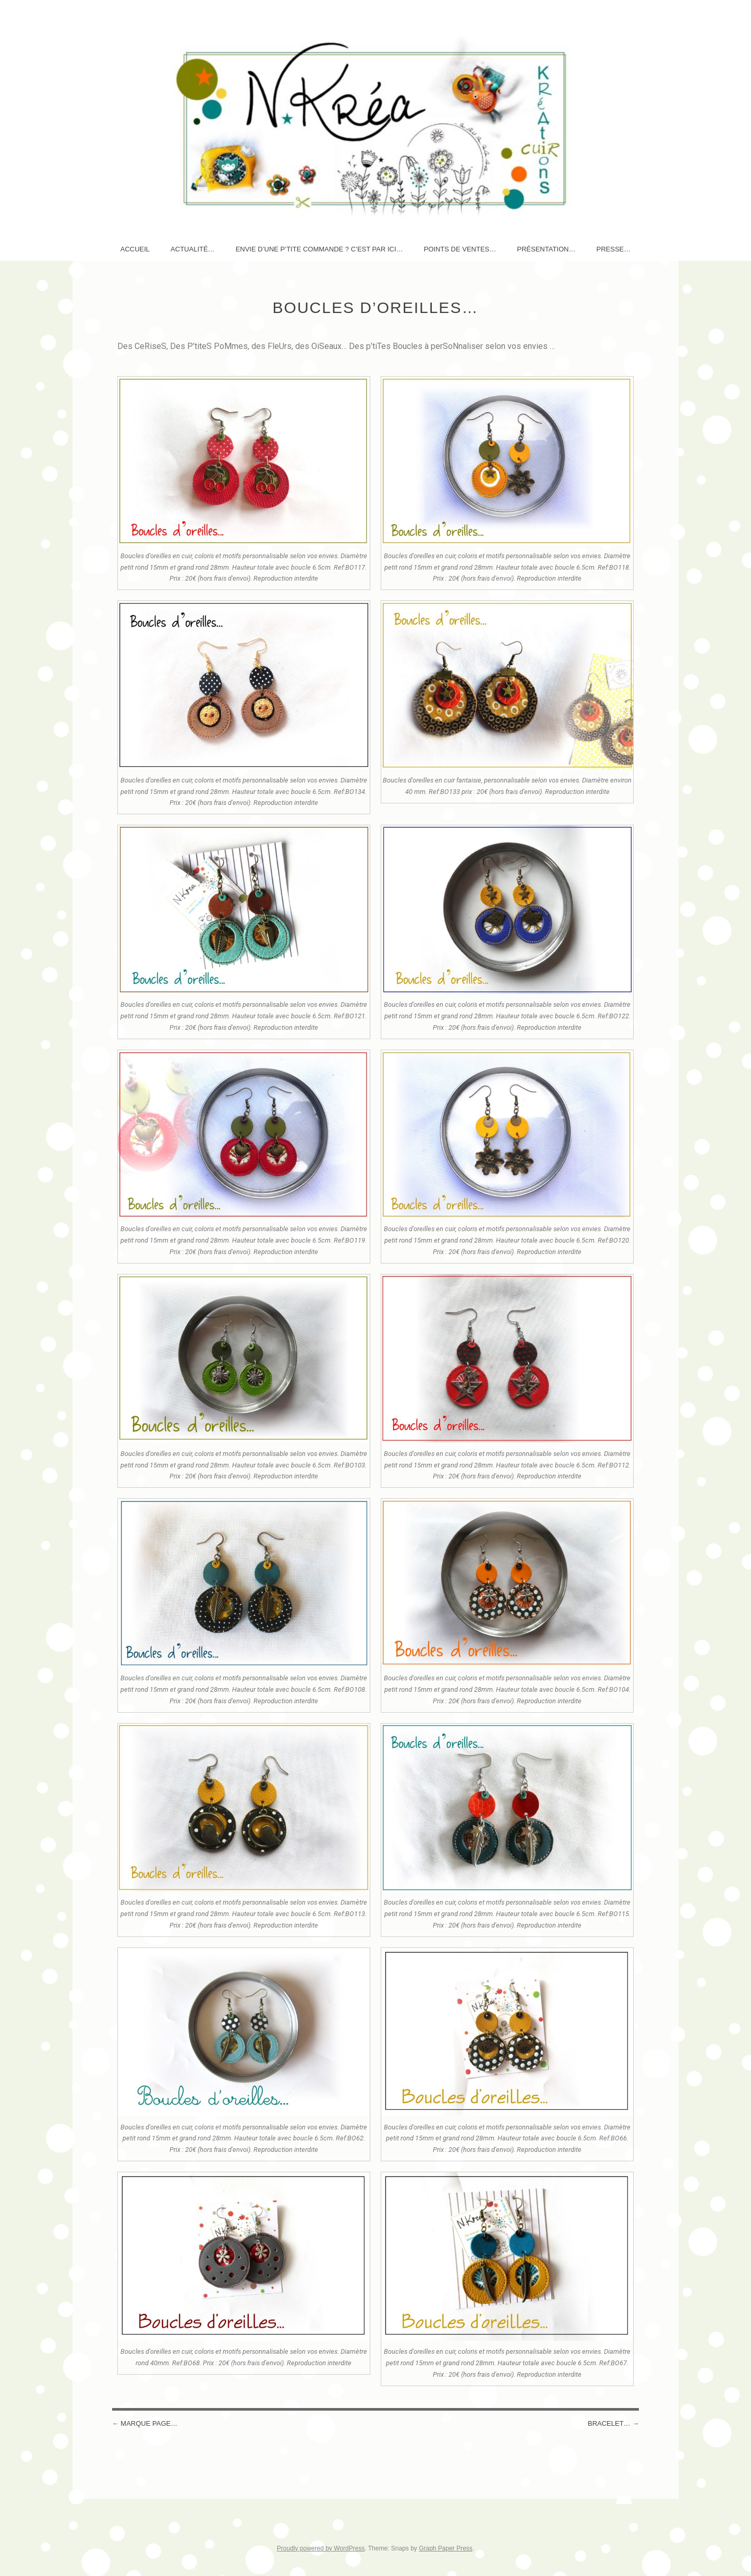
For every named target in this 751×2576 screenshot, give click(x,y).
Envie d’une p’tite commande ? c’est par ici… (319, 249)
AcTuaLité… (193, 249)
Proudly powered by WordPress (321, 2548)
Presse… (613, 249)
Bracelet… (613, 2423)
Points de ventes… (460, 249)
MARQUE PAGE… (144, 2423)
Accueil (135, 249)
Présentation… (546, 249)
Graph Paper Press (446, 2548)
